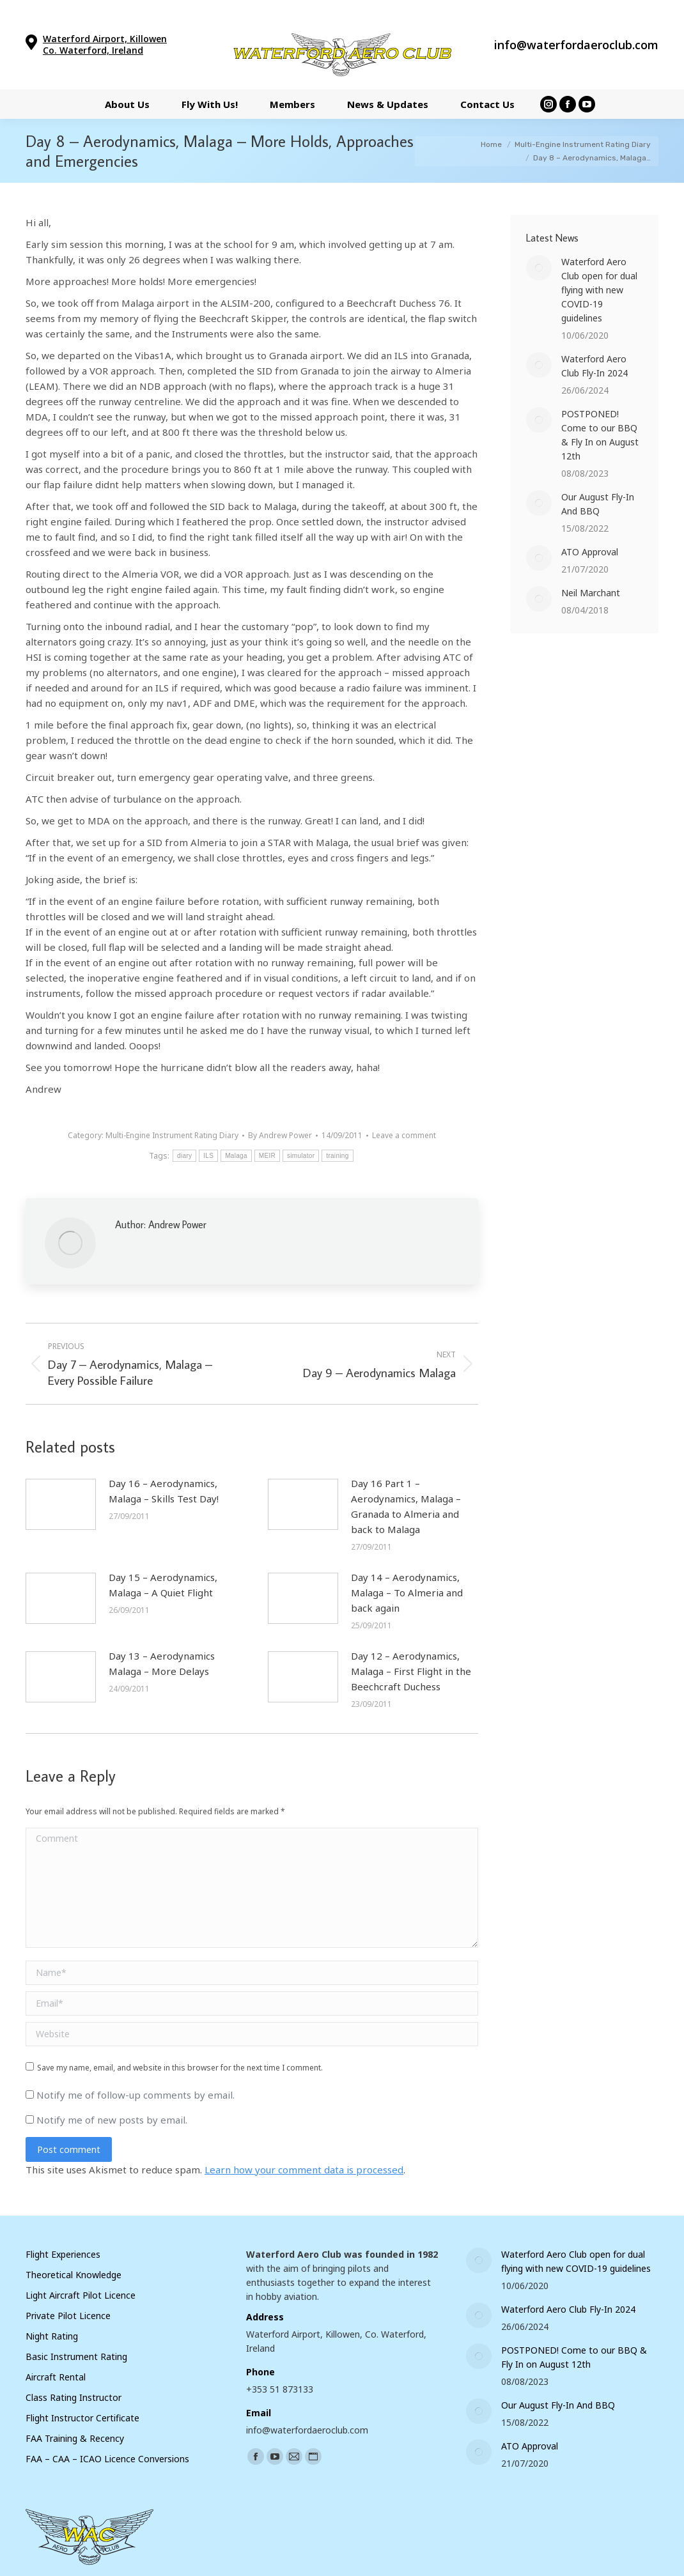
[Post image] (61, 1504)
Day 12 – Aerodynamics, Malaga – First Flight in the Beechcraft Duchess (411, 1671)
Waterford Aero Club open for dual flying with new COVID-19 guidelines (599, 290)
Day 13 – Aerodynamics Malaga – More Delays (162, 1663)
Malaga (236, 1155)
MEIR (267, 1155)
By (280, 1135)
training (337, 1155)
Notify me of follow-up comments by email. (135, 2094)
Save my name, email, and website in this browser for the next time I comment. (180, 2067)
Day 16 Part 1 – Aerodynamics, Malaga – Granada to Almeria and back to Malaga (406, 1506)
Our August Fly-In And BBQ (597, 504)
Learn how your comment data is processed (304, 2169)
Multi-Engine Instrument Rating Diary (171, 1135)
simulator (301, 1155)
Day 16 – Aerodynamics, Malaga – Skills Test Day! (164, 1491)
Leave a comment (404, 1135)
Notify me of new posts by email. (111, 2119)
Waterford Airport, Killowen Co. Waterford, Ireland (105, 44)
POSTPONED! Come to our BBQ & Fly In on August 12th (600, 435)
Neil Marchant (590, 593)
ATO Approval (589, 552)
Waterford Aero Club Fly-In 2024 (594, 366)
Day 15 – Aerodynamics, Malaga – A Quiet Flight (163, 1585)
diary (184, 1155)
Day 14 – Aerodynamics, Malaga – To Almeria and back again (407, 1592)
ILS (208, 1155)
